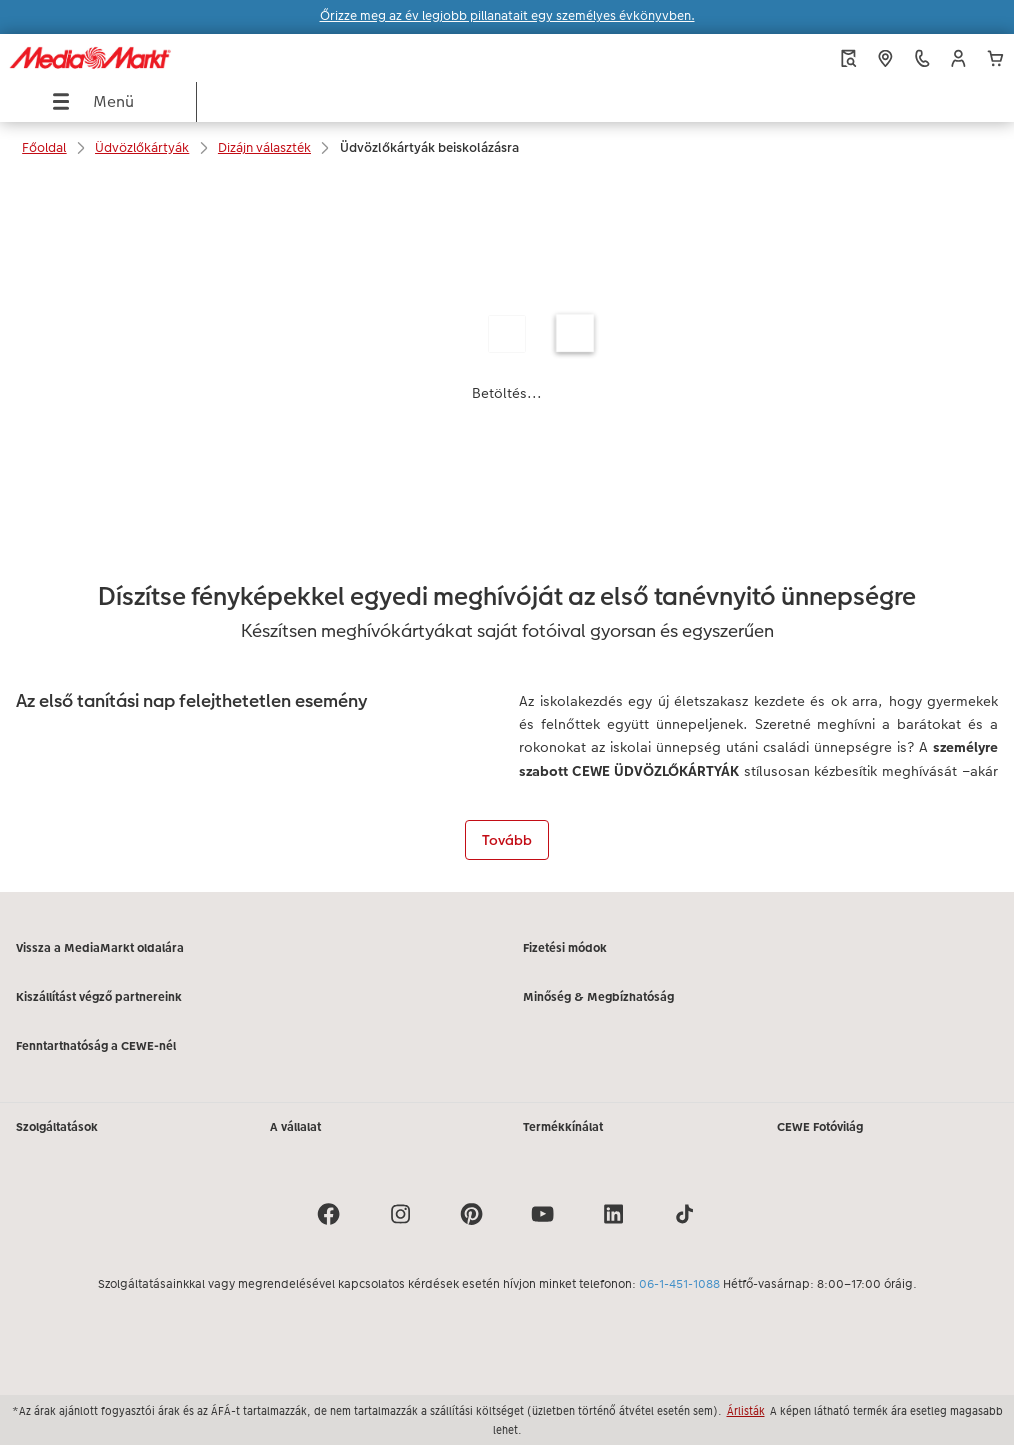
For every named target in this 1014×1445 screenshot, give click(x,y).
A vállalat (295, 1127)
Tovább (507, 840)
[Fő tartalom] (507, 533)
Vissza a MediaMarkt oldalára (100, 948)
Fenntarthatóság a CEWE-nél (96, 1046)
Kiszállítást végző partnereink (99, 997)
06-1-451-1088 (679, 1284)
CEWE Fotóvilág (820, 1127)
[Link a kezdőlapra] (193, 58)
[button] (958, 58)
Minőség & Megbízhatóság (598, 997)
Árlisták (746, 1411)
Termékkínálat (563, 1127)
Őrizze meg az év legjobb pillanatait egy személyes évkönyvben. (507, 16)
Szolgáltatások (57, 1127)
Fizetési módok (565, 948)
